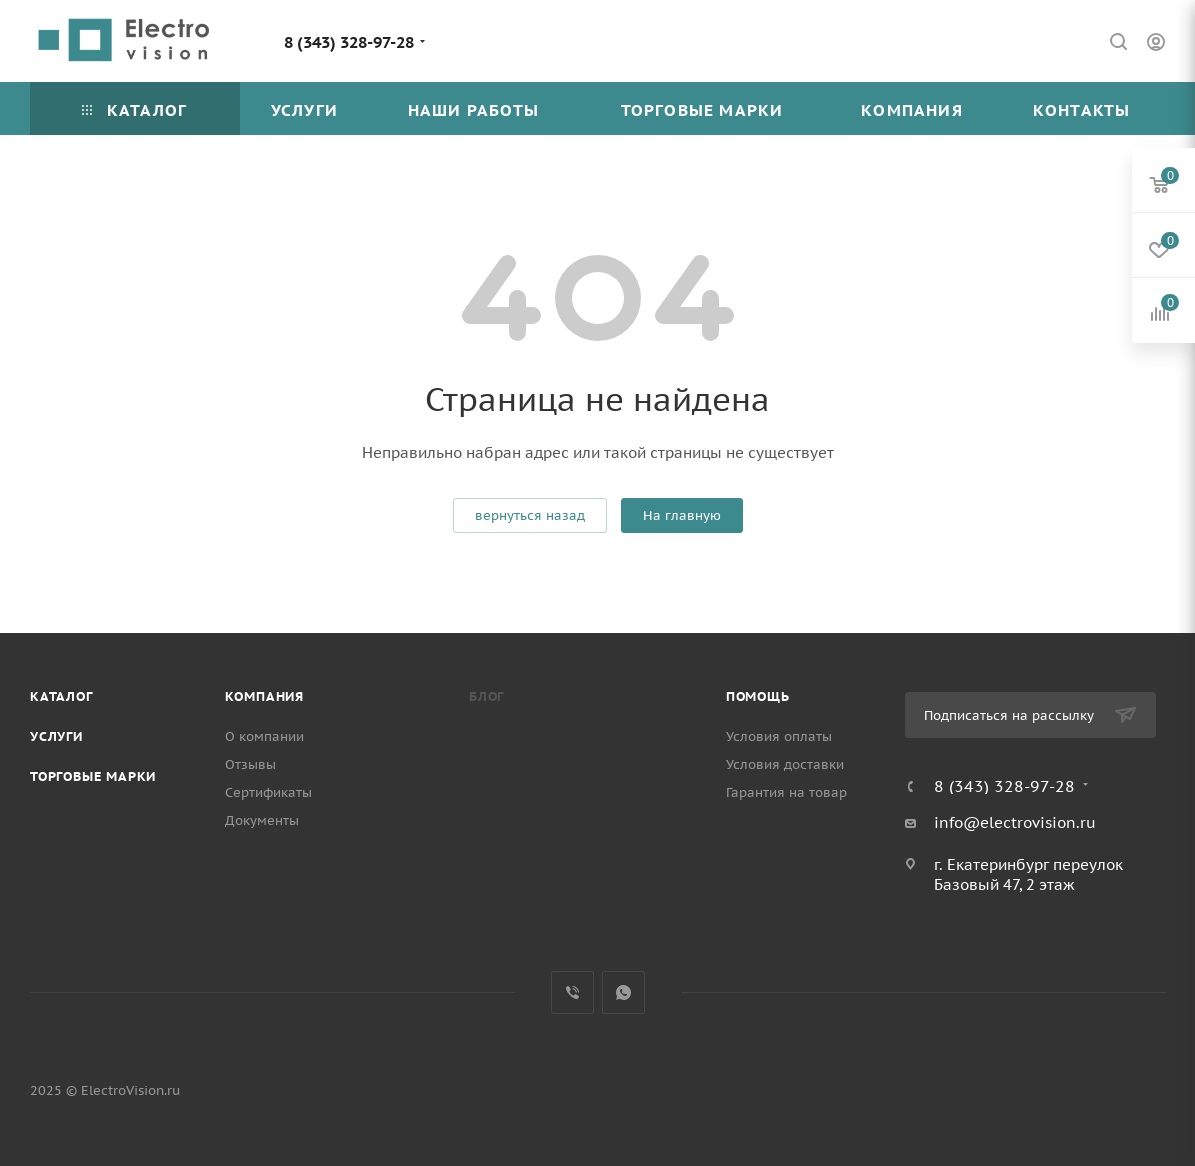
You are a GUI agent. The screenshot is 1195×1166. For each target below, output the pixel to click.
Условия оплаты (779, 736)
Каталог (61, 696)
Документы (262, 820)
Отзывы (250, 764)
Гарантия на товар (786, 792)
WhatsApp (623, 992)
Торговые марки (93, 776)
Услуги (56, 736)
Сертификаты (268, 792)
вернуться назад (530, 515)
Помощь (758, 696)
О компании (264, 736)
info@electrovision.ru (1015, 822)
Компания (264, 696)
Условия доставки (785, 764)
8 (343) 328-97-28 (349, 42)
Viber (572, 992)
